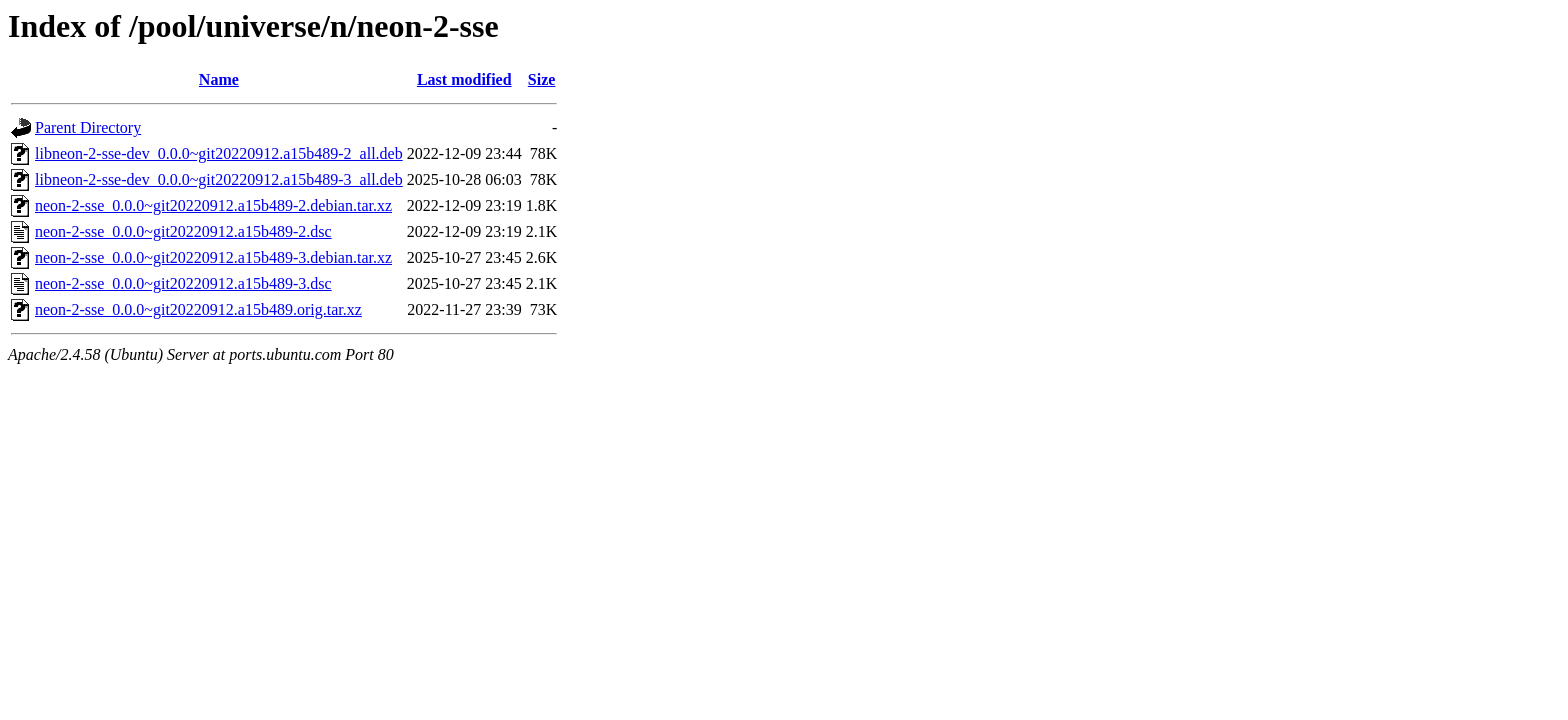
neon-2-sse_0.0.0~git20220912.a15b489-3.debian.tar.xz (213, 257)
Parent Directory (88, 127)
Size (542, 79)
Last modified (464, 79)
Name (219, 79)
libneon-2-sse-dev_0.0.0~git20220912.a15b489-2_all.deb (219, 153)
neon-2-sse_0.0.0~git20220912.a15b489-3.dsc (183, 283)
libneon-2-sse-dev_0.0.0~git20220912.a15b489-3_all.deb (219, 179)
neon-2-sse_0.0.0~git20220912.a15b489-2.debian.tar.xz (213, 205)
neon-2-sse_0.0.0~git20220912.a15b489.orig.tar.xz (198, 309)
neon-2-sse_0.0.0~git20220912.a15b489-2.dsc (183, 231)
